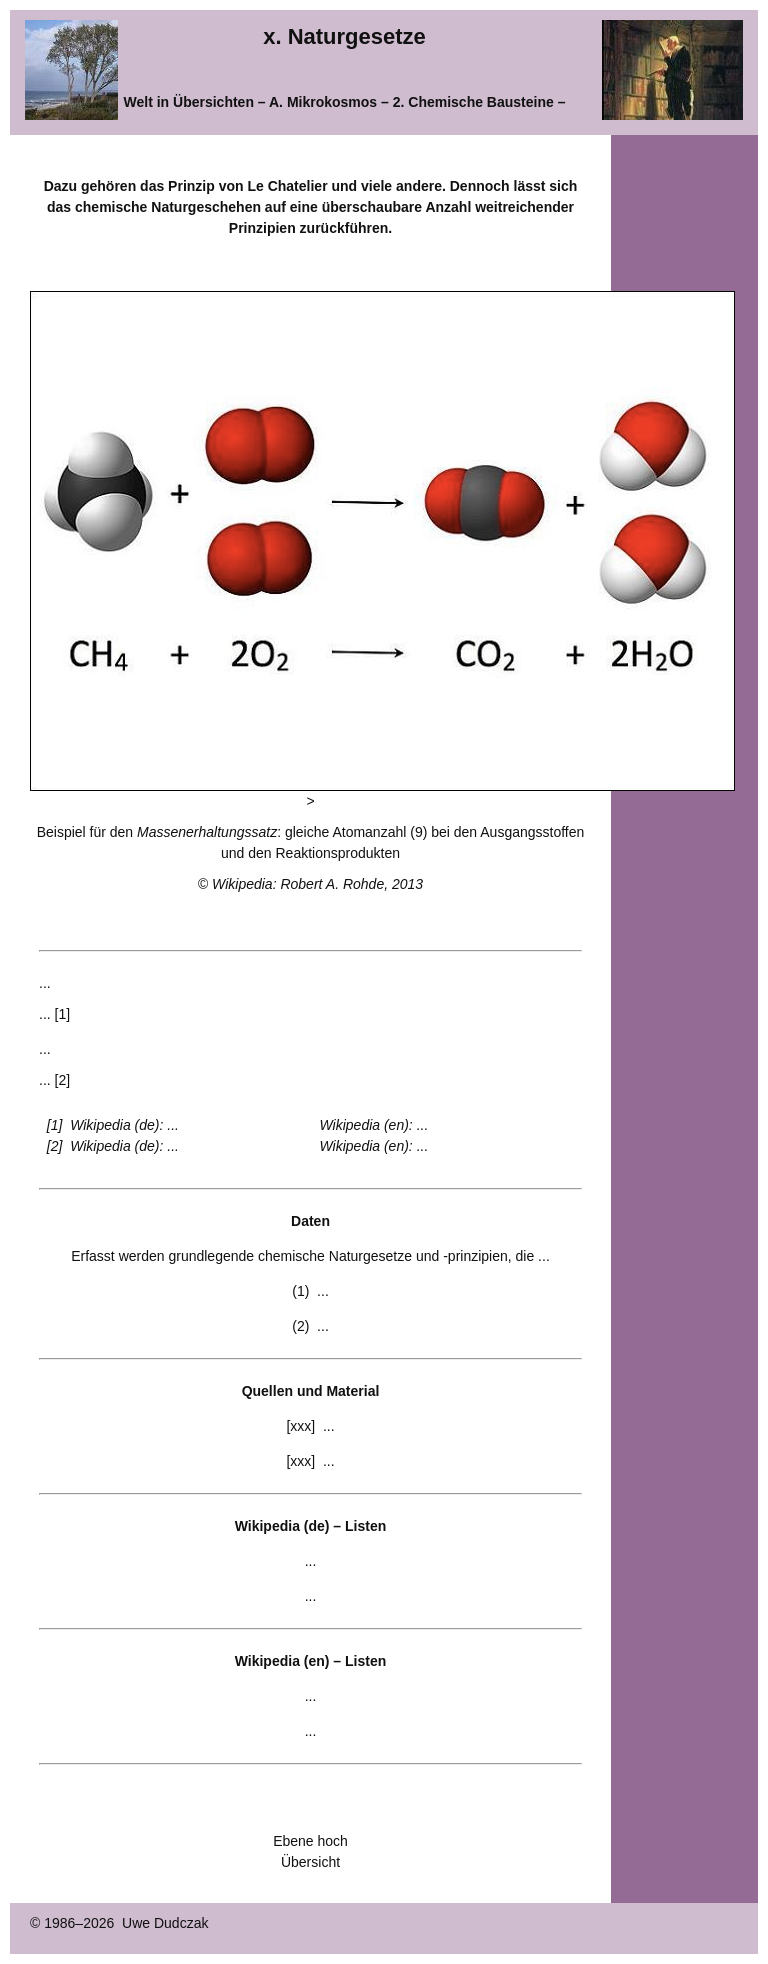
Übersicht (310, 1862)
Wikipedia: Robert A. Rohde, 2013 (317, 884)
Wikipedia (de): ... (124, 1125)
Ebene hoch (310, 1841)
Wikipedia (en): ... (374, 1125)
